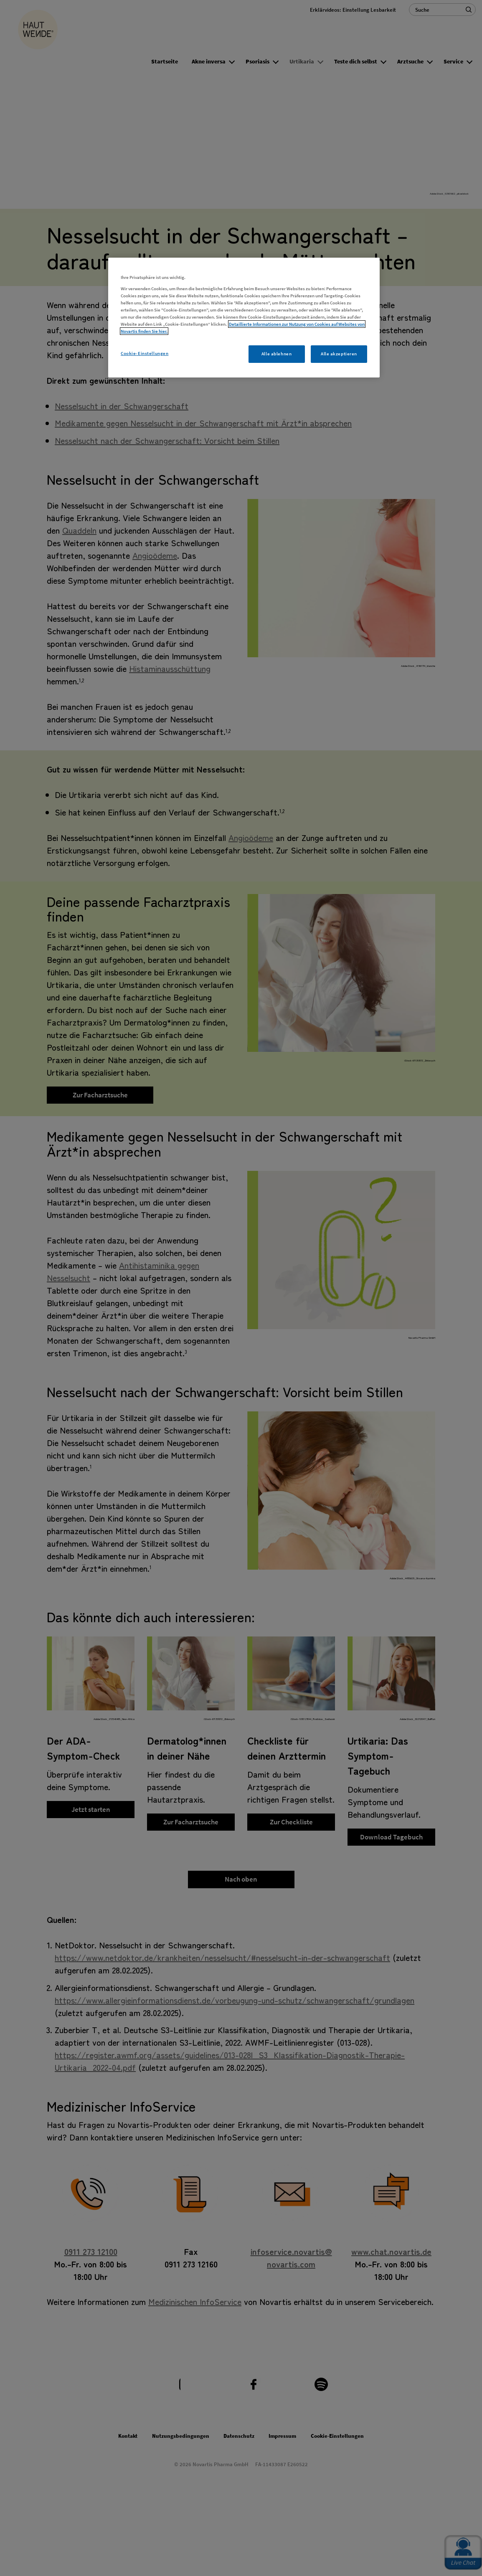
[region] (244, 317)
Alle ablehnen (276, 354)
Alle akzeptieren (339, 354)
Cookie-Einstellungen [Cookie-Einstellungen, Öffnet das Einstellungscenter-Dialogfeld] (144, 353)
